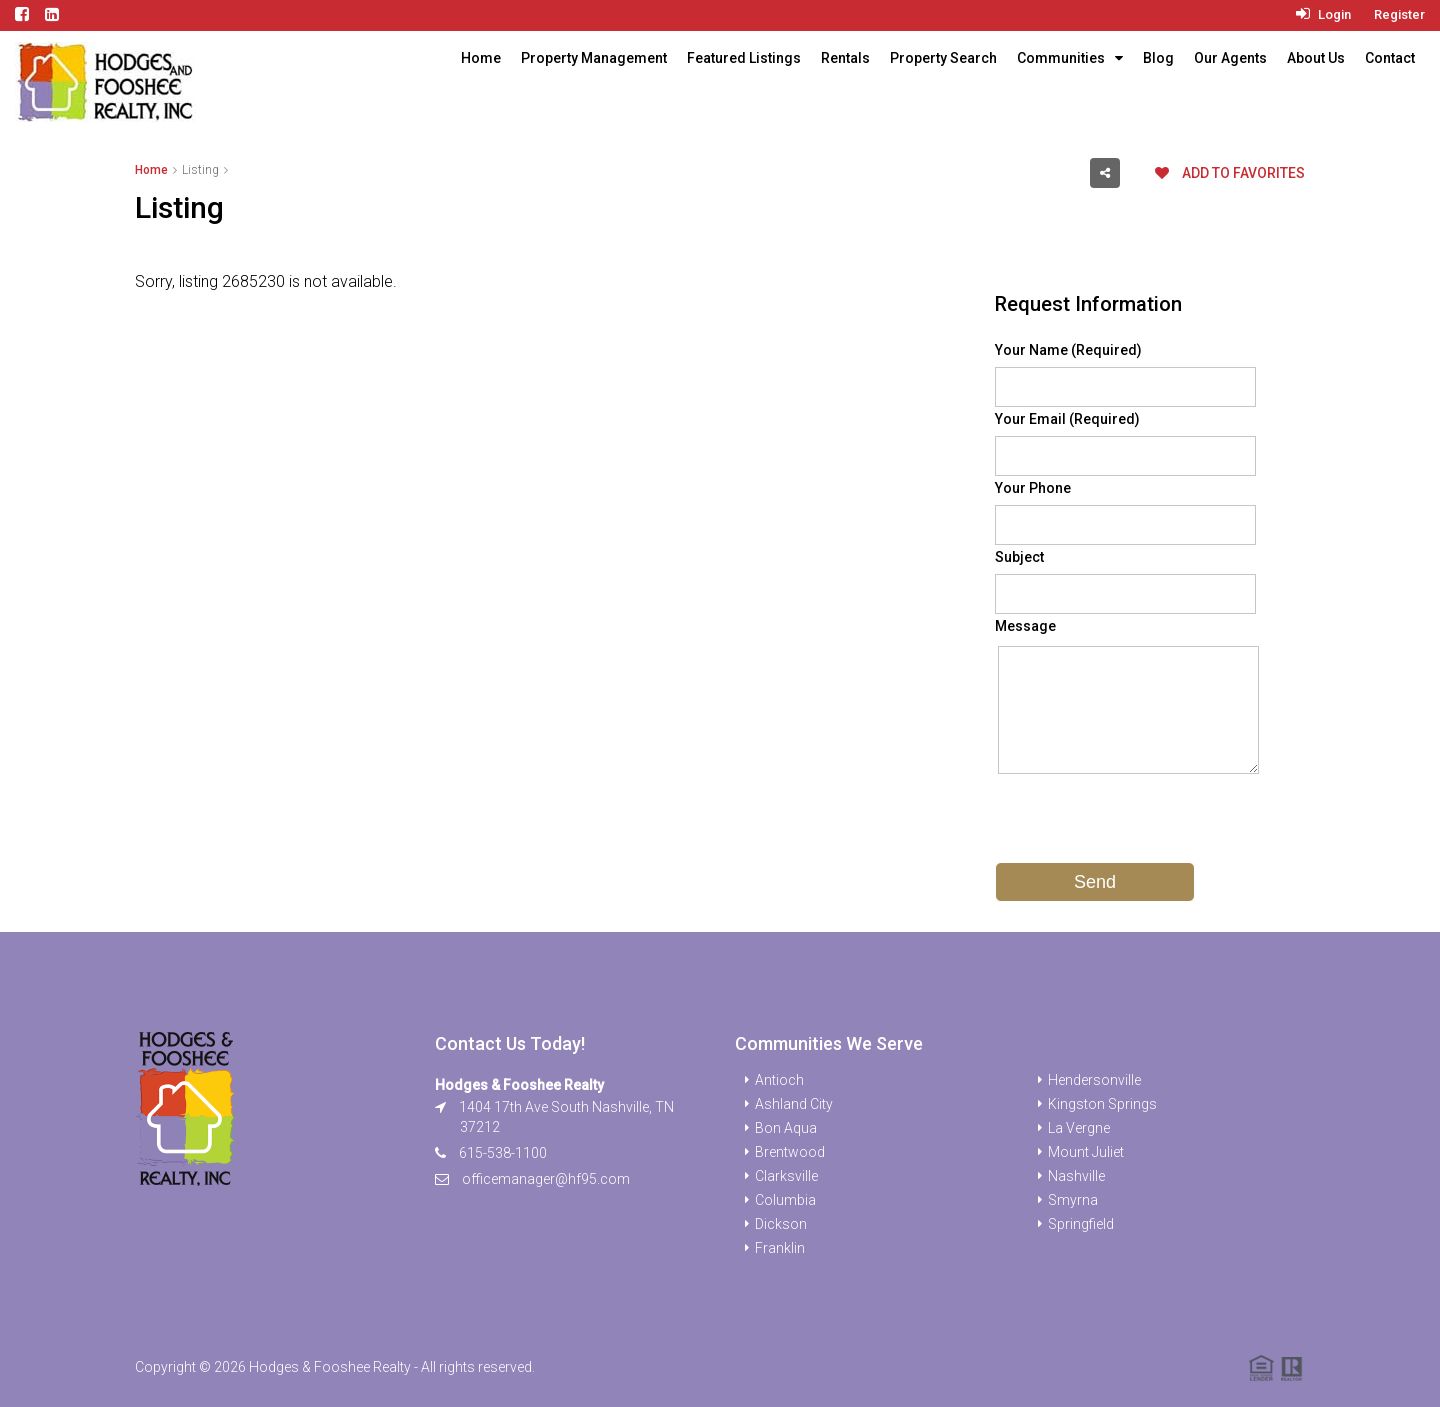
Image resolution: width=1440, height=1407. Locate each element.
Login (1323, 14)
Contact (1390, 58)
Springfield (1081, 1224)
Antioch (779, 1080)
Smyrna (1073, 1200)
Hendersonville (1094, 1080)
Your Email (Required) (1067, 419)
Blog (1158, 58)
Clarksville (786, 1176)
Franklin (780, 1248)
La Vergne (1079, 1128)
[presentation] (1147, 823)
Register (1399, 14)
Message (1025, 626)
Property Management (594, 58)
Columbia (785, 1200)
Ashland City (794, 1104)
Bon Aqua (786, 1128)
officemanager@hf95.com (546, 1179)
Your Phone (1033, 488)
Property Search (943, 58)
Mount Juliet (1086, 1152)
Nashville (1076, 1176)
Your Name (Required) (1068, 350)
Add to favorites (1230, 173)
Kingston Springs (1102, 1104)
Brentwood (790, 1152)
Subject (1019, 557)
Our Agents (1230, 58)
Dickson (781, 1224)
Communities (1061, 58)
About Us (1316, 58)
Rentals (845, 58)
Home (481, 58)
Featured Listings (744, 58)
